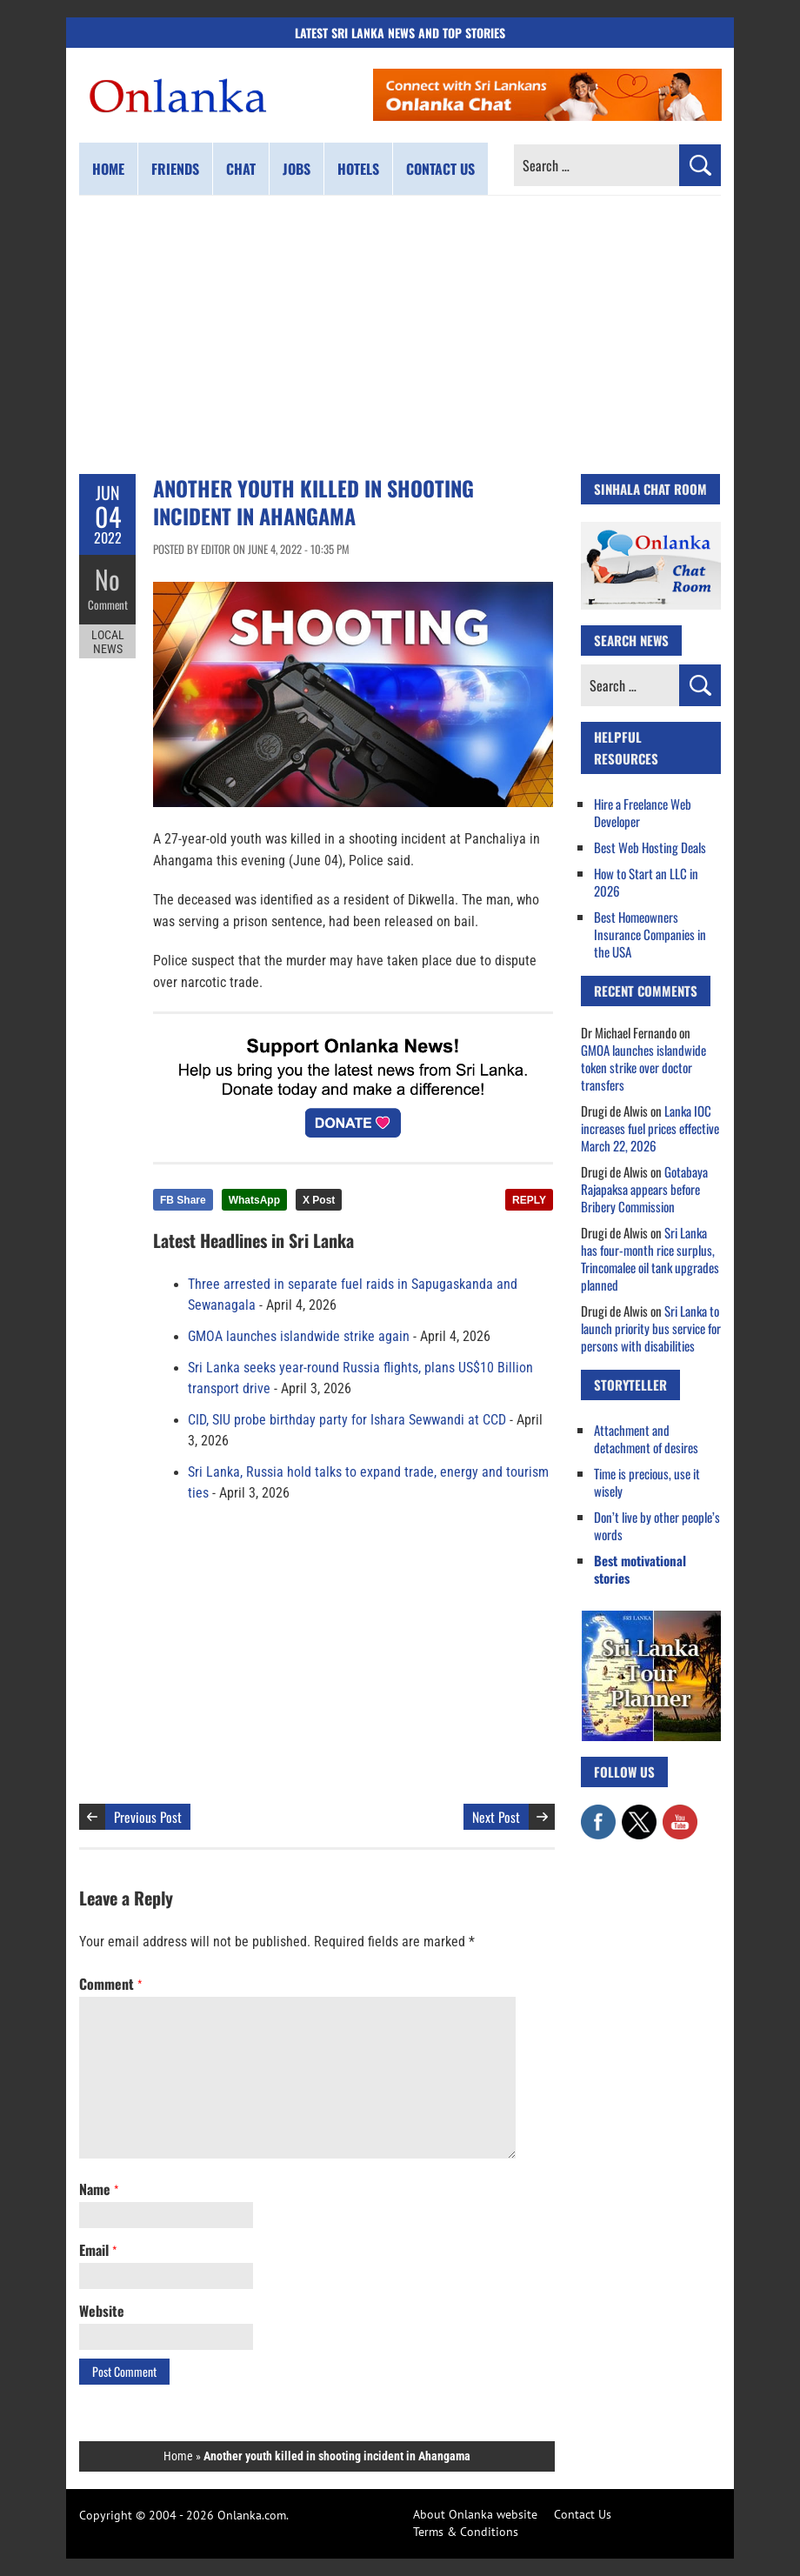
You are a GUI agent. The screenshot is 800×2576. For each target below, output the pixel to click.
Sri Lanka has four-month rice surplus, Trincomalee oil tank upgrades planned (650, 1258)
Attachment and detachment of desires (646, 1438)
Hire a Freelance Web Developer (642, 812)
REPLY (529, 1200)
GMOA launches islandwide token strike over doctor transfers (643, 1067)
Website (101, 2310)
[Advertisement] (400, 335)
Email (98, 2249)
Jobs (296, 168)
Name (98, 2189)
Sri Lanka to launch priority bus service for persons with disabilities (651, 1328)
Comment (108, 604)
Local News (107, 642)
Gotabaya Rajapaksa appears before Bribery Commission (644, 1189)
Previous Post (148, 1816)
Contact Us (582, 2514)
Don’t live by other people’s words (657, 1525)
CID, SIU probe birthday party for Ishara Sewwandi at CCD (347, 1420)
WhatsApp (254, 1200)
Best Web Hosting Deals (650, 847)
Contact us (440, 168)
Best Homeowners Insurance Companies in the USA (650, 934)
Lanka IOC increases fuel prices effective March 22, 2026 (650, 1128)
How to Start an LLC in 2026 (646, 882)
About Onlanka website (475, 2514)
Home (108, 168)
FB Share (183, 1200)
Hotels (358, 168)
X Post (319, 1200)
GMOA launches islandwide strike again (299, 1337)
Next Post (496, 1816)
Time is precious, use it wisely (647, 1482)
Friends (175, 168)
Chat (241, 168)
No (107, 579)
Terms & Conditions (465, 2531)
